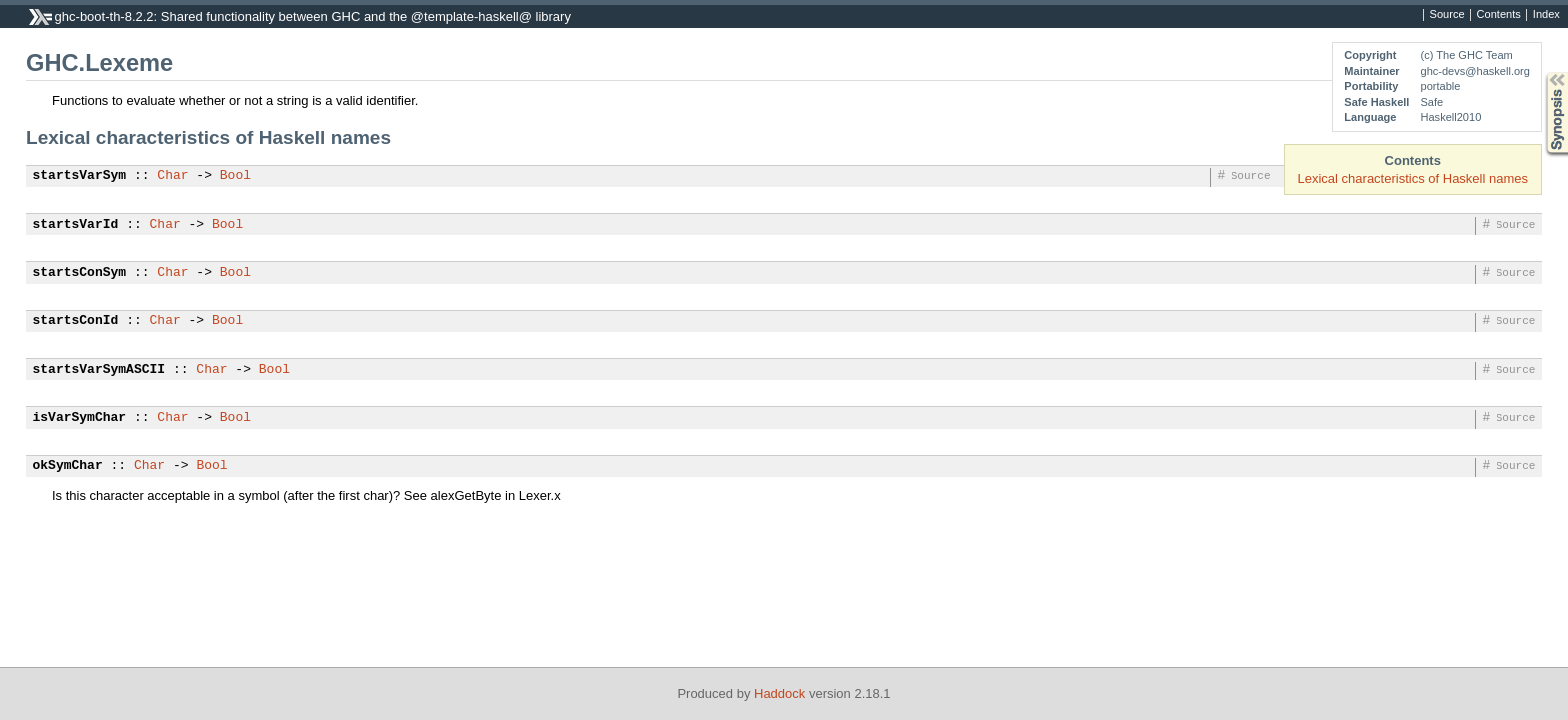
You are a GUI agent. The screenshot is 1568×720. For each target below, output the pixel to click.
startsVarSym (80, 176)
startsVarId (76, 225)
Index (1546, 15)
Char (172, 176)
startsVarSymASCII (99, 370)
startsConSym (80, 273)
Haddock (779, 693)
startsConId (76, 321)
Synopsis (1541, 72)
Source (1447, 15)
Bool (235, 176)
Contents (1499, 15)
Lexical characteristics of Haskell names (1413, 178)
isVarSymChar (80, 418)
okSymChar (68, 466)
